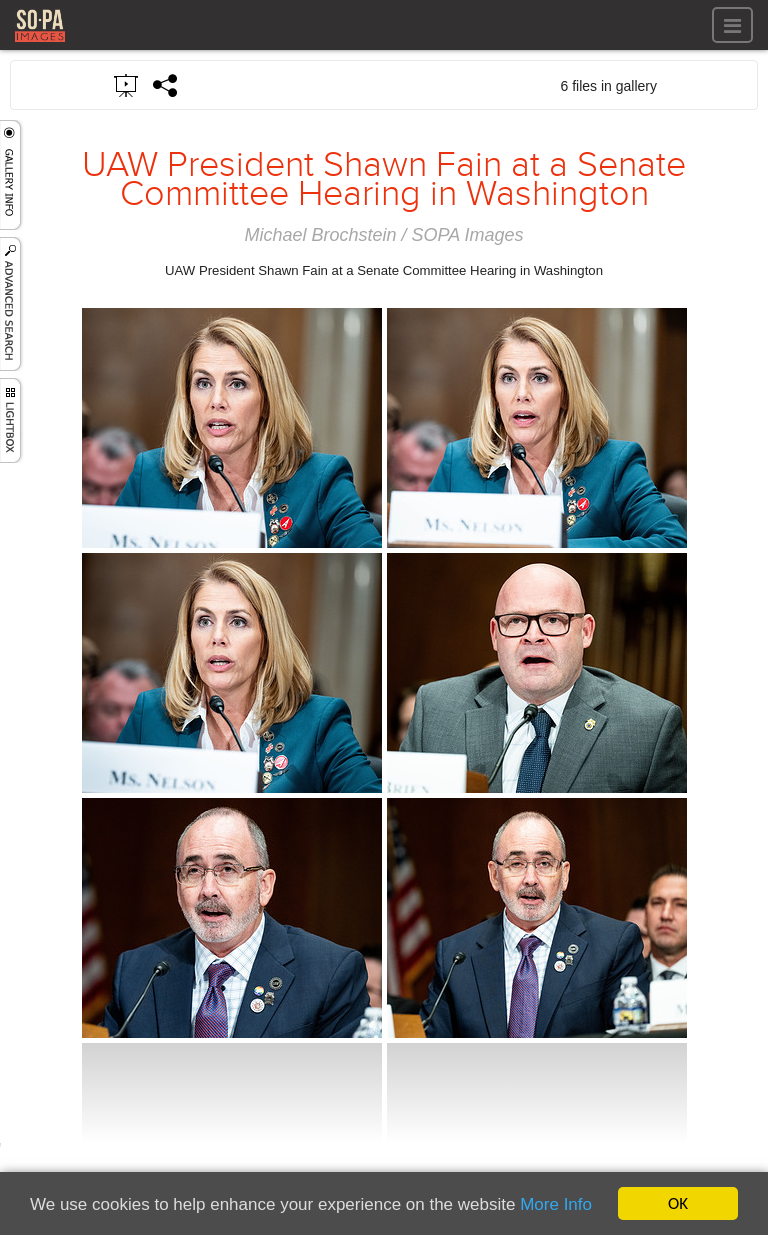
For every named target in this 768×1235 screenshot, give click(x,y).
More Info (556, 1204)
